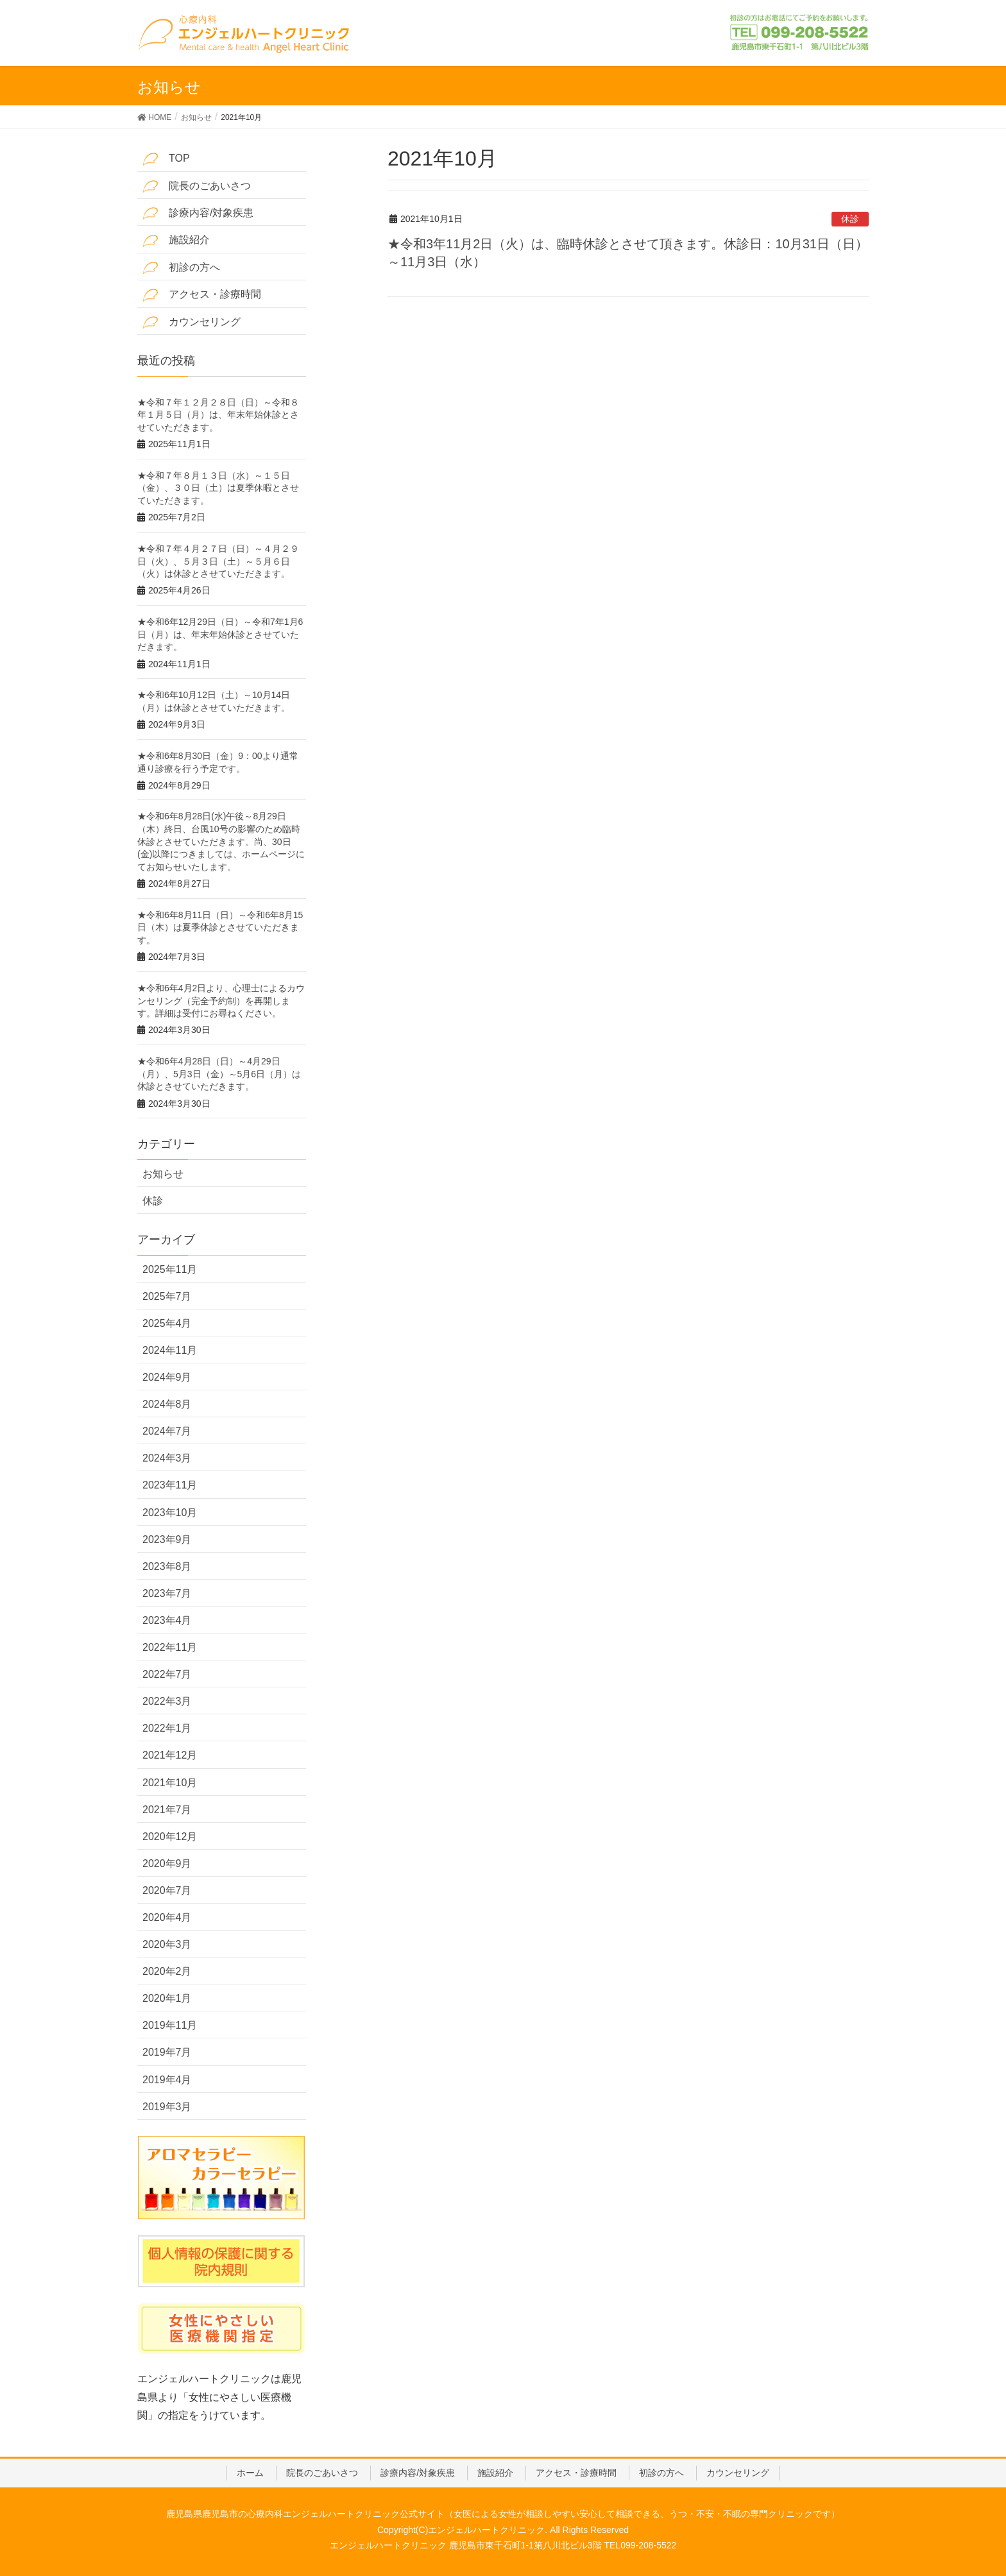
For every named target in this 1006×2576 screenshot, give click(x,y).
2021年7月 (167, 1809)
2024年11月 (169, 1350)
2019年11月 (169, 2025)
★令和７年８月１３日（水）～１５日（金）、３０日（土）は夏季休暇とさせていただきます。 (218, 488)
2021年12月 (169, 1755)
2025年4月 (167, 1323)
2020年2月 (167, 1971)
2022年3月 (167, 1701)
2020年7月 (167, 1890)
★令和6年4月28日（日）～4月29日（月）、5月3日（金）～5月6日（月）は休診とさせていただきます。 (219, 1073)
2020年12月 (169, 1836)
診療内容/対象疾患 (197, 213)
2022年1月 (167, 1728)
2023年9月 (167, 1539)
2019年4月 (167, 2079)
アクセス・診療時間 (201, 295)
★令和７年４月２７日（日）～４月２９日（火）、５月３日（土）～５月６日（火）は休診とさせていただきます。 (218, 561)
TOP (166, 159)
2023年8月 (167, 1566)
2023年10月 (169, 1512)
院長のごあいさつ (196, 186)
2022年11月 (169, 1647)
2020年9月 (167, 1863)
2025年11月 (169, 1269)
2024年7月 (167, 1431)
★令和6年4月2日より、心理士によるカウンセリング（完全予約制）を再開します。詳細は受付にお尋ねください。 (221, 1000)
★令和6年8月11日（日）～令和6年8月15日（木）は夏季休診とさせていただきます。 (220, 927)
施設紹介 (176, 241)
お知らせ (162, 1173)
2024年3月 (167, 1458)
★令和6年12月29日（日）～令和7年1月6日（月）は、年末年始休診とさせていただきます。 (220, 634)
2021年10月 (169, 1782)
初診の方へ (181, 268)
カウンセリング (191, 322)
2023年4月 (167, 1620)
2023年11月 (169, 1485)
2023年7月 (167, 1593)
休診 (850, 219)
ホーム (250, 2473)
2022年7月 (167, 1674)
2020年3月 (167, 1944)
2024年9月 (167, 1377)
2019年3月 (167, 2106)
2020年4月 (167, 1917)
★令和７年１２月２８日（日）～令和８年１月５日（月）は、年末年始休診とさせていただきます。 (218, 414)
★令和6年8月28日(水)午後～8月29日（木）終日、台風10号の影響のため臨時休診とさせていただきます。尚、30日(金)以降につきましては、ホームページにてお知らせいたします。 (221, 841)
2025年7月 (167, 1296)
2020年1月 (167, 1998)
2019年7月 (167, 2052)
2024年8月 (167, 1404)
